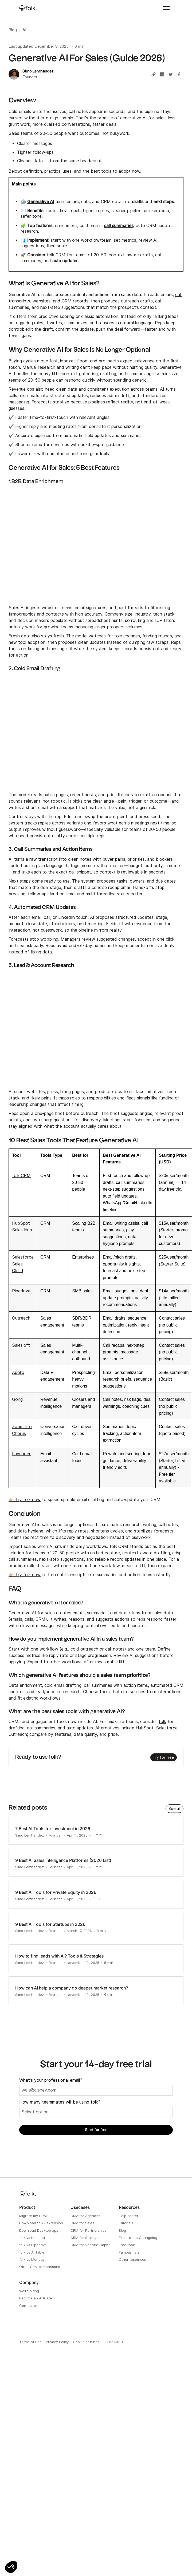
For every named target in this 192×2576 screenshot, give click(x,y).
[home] (28, 8)
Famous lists (129, 2252)
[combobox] (115, 2342)
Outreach (21, 1318)
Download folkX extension (41, 2223)
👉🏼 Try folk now (25, 1499)
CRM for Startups (84, 2237)
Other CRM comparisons (39, 2266)
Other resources (132, 2259)
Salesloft (21, 1345)
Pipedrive (21, 1290)
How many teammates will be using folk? (59, 2102)
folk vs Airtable (31, 2252)
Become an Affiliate (35, 2298)
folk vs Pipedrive (33, 2245)
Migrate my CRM (33, 2216)
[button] (11, 2567)
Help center (128, 2216)
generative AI (133, 117)
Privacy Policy (57, 2342)
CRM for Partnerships (88, 2230)
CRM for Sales (82, 2223)
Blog (122, 2230)
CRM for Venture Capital (90, 2245)
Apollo (18, 1372)
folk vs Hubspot (32, 2237)
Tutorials (126, 2223)
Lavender (21, 1453)
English (113, 2342)
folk (162, 1721)
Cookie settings (86, 2342)
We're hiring (29, 2291)
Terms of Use (30, 2342)
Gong (17, 1399)
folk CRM (56, 254)
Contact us (28, 2305)
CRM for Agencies (85, 2216)
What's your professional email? (50, 2080)
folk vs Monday (32, 2259)
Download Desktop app (38, 2230)
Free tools (127, 2245)
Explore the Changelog (138, 2237)
